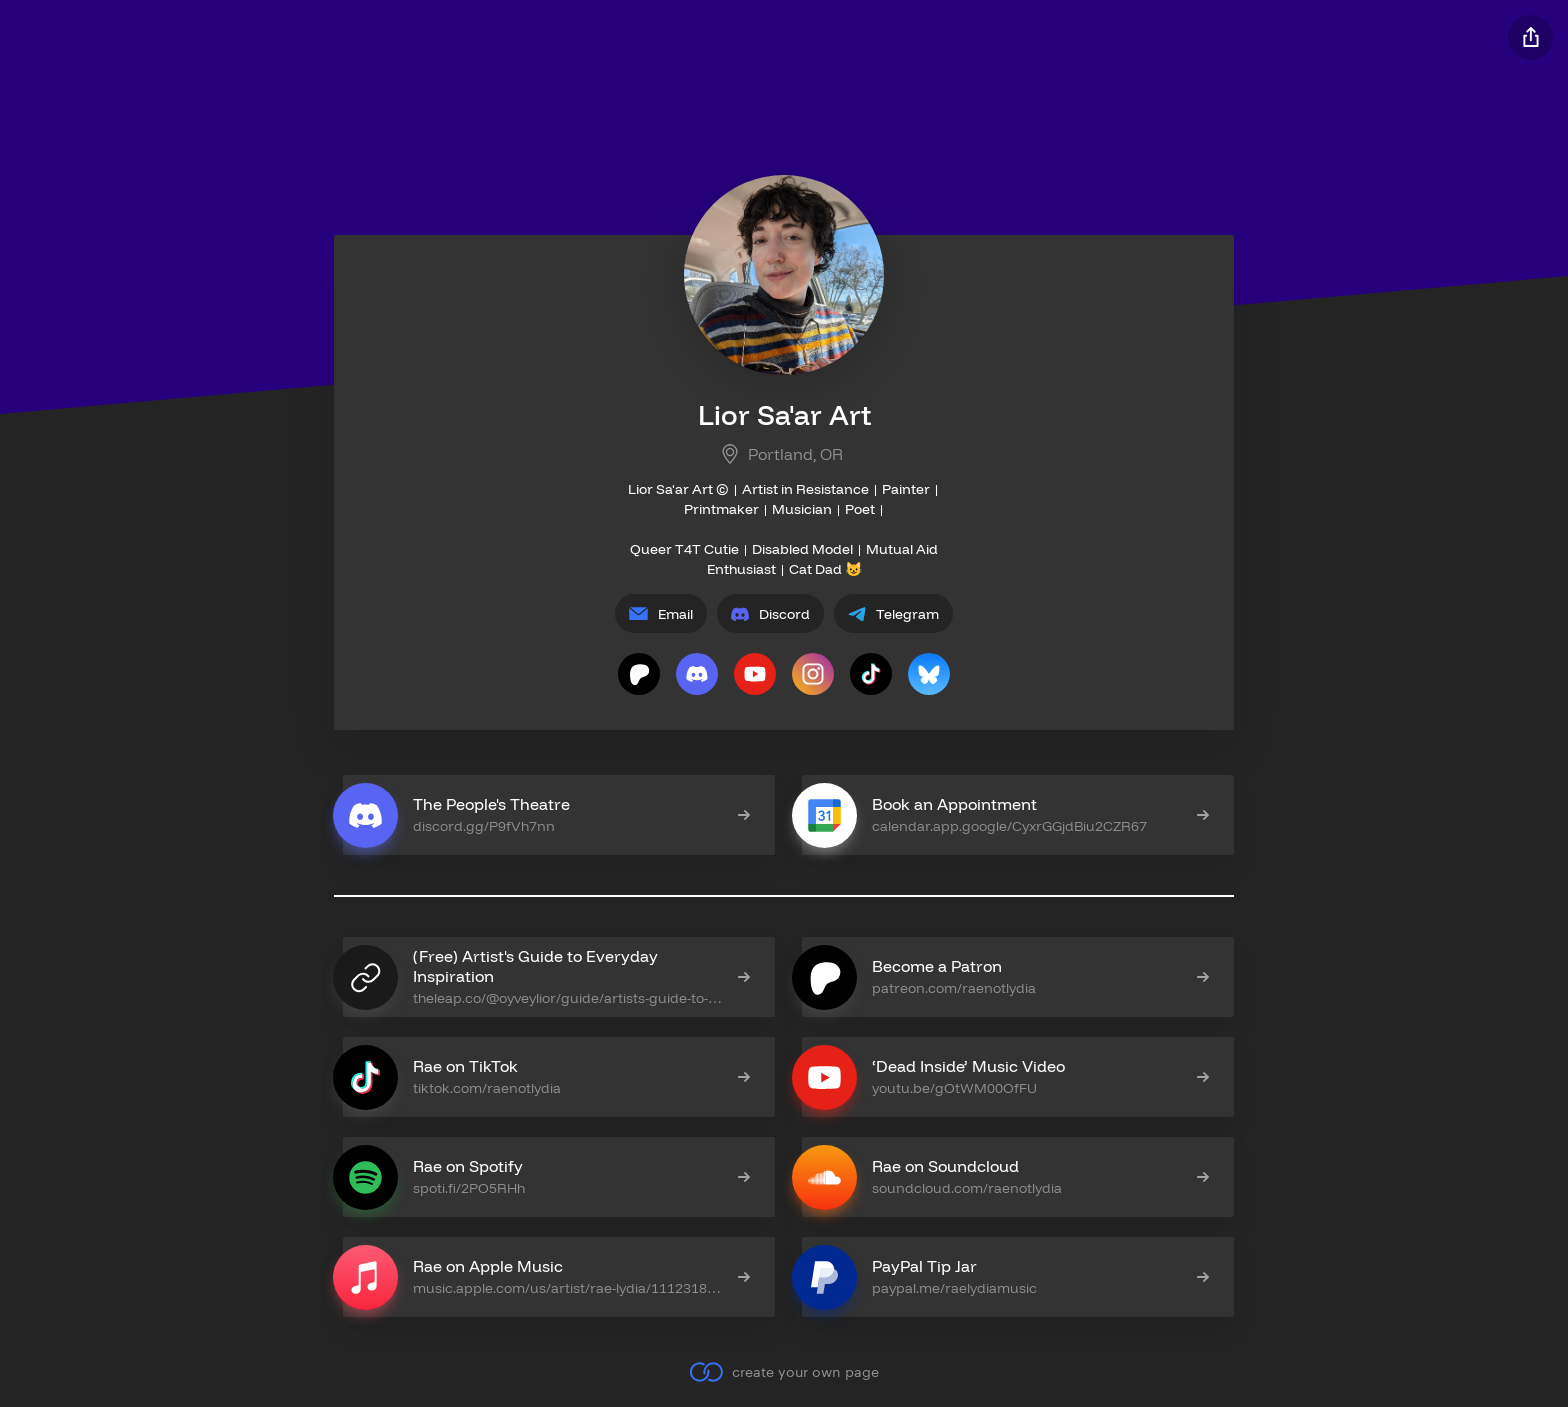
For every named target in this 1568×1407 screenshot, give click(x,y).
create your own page (783, 1372)
